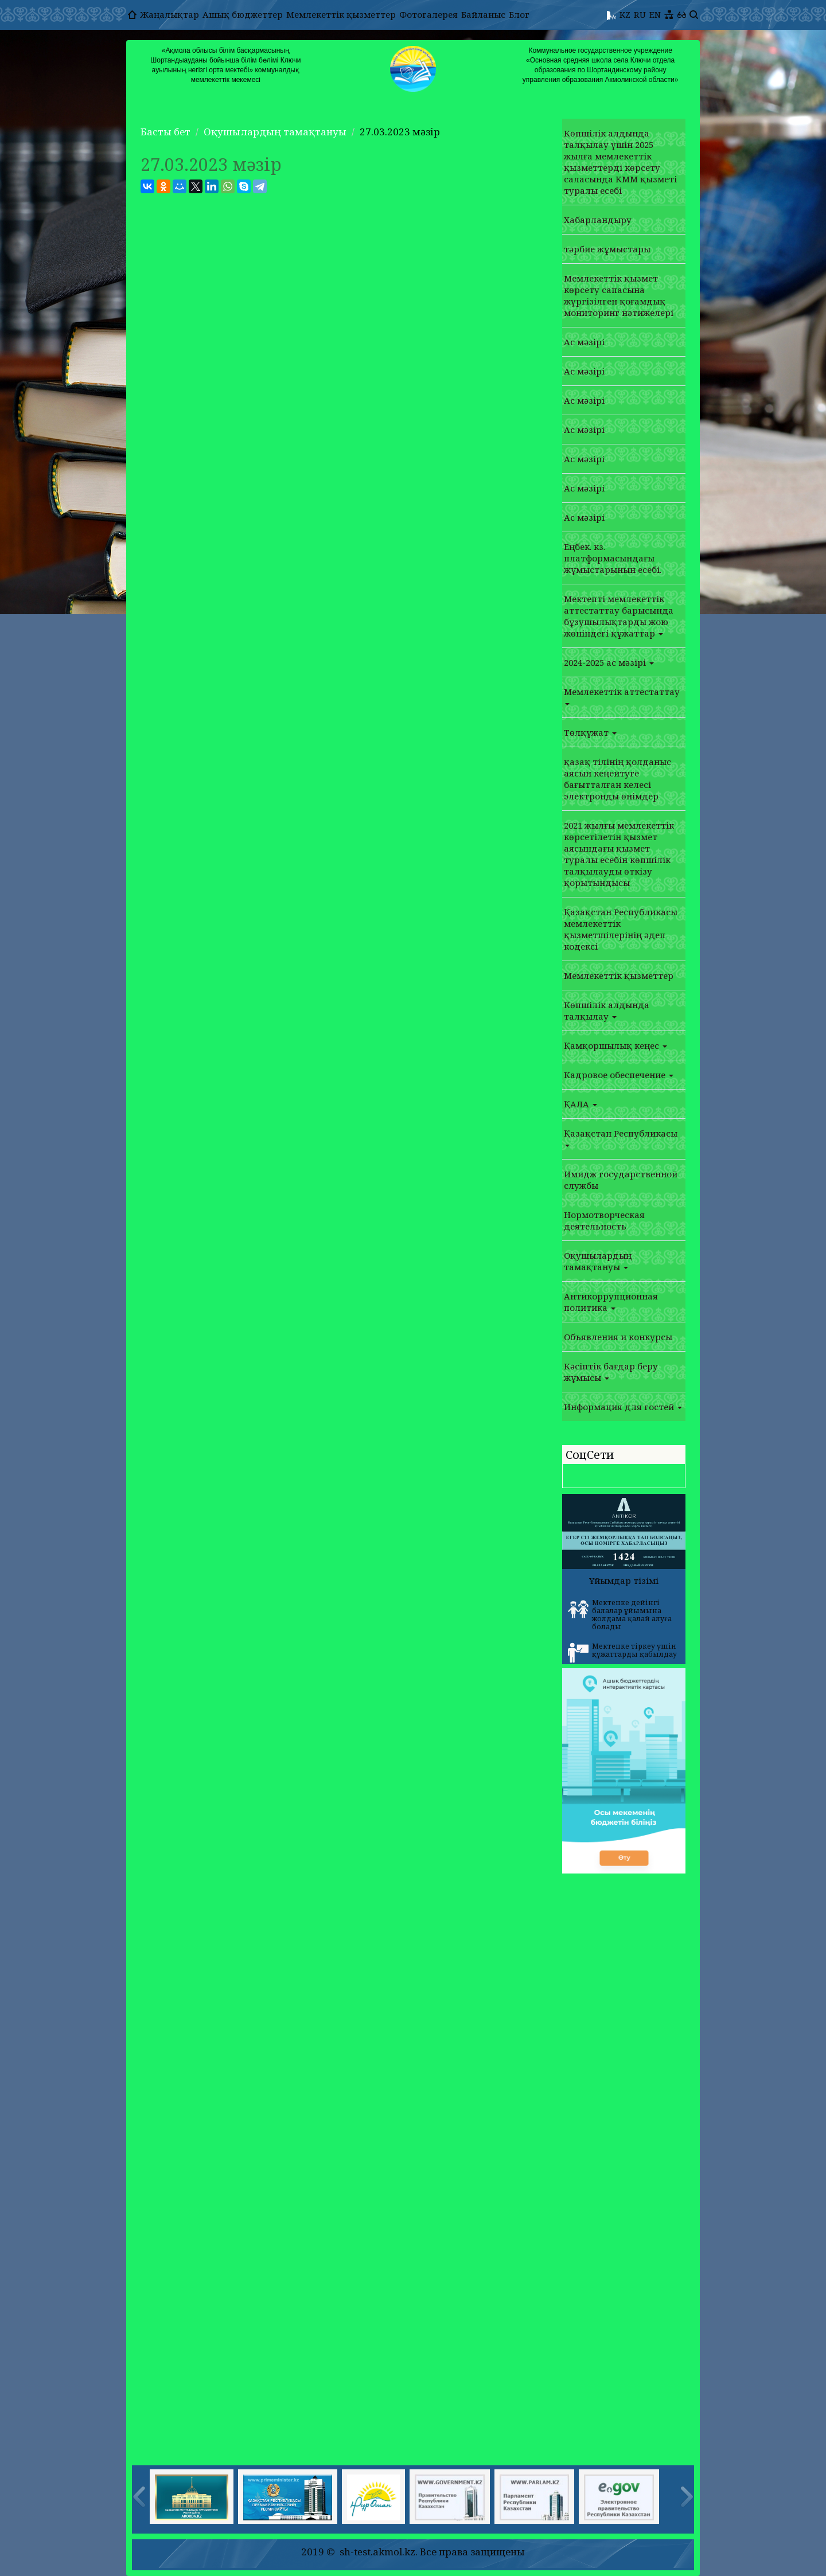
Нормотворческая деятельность (604, 1220)
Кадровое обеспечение (618, 1074)
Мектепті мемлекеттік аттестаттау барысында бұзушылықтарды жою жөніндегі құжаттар (618, 616)
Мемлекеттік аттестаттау (622, 695)
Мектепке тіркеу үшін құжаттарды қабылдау (622, 1652)
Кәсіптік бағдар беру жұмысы (611, 1371)
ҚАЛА (580, 1104)
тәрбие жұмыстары (607, 249)
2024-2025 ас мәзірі (609, 662)
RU (640, 14)
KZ (625, 14)
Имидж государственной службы (620, 1179)
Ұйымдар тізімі (624, 1580)
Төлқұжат (590, 732)
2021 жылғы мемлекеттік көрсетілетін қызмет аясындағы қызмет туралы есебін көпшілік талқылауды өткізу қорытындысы (619, 853)
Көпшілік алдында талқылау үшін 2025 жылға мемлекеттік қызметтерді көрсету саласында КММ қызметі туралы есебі (620, 161)
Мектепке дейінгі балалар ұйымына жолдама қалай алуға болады (620, 1615)
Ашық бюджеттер (242, 14)
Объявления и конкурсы (618, 1336)
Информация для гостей (623, 1406)
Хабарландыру (598, 219)
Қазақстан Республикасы (620, 1137)
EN (655, 14)
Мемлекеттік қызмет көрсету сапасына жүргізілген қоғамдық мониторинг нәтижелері (618, 295)
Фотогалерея (428, 14)
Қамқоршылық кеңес (615, 1045)
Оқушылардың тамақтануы (275, 131)
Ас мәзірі (584, 342)
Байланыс (483, 14)
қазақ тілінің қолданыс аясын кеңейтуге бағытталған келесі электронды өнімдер (617, 779)
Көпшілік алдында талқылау (606, 1010)
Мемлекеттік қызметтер (341, 14)
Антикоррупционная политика (611, 1301)
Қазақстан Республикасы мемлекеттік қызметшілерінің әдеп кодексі (620, 929)
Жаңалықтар (169, 14)
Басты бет (165, 131)
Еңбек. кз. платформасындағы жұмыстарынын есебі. (612, 558)
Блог (519, 14)
